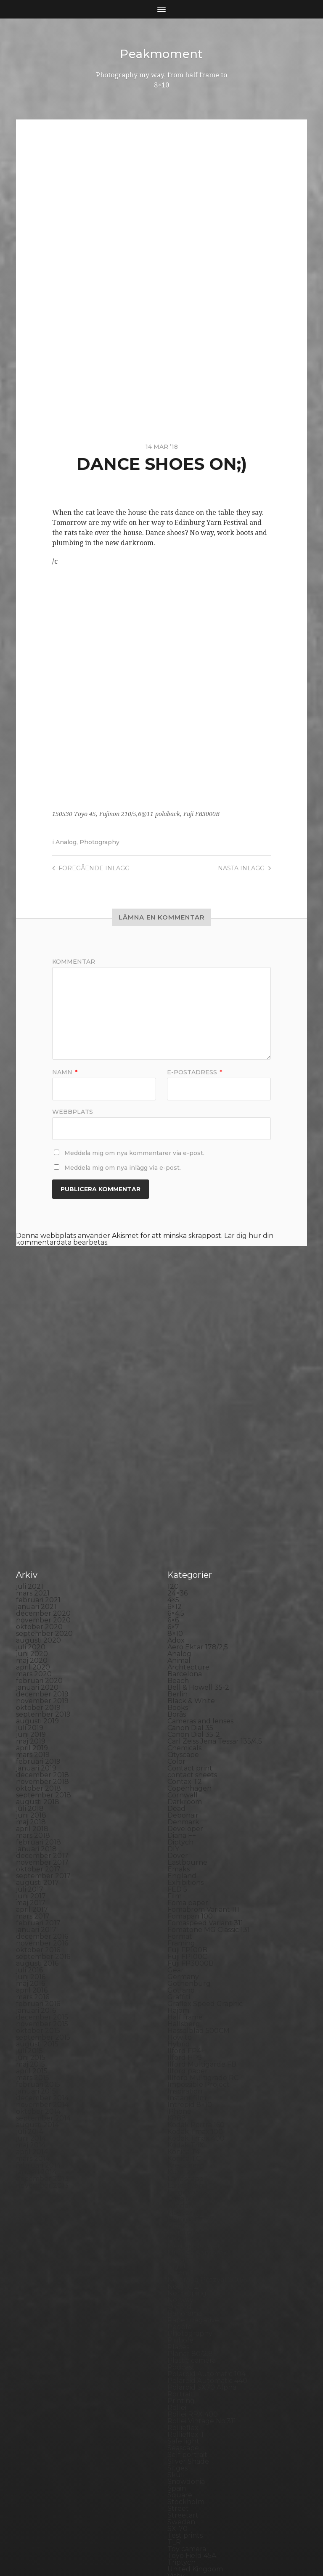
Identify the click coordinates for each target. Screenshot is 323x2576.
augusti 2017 (37, 1730)
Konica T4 (183, 1999)
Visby (176, 2423)
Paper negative (193, 2167)
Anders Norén (176, 2547)
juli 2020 (30, 1494)
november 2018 (42, 1629)
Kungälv (181, 2019)
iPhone (179, 1959)
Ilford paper (187, 1918)
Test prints (185, 2383)
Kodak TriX (185, 1992)
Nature (179, 2107)
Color (176, 1609)
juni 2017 (31, 1743)
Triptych (181, 2410)
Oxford (179, 2154)
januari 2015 (36, 1939)
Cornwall (182, 1642)
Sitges (177, 2315)
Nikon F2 (182, 2120)
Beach (178, 1528)
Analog (66, 841)
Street (178, 2356)
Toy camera (186, 2396)
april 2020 (33, 1515)
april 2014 (32, 1999)
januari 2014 (36, 2019)
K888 (176, 1965)
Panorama (184, 2161)
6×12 (174, 1454)
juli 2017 (29, 1737)
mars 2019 (33, 1602)
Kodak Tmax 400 (196, 1986)
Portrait (180, 2241)
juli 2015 (29, 1898)
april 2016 (32, 1838)
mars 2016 (32, 1844)
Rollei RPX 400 (192, 2262)
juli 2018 (30, 1656)
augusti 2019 (37, 1568)
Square (179, 2342)
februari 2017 (38, 1770)
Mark (176, 2073)
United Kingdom (195, 2416)
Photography (99, 841)
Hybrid (178, 1891)
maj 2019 (30, 1589)
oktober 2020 (39, 1474)
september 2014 (43, 1965)
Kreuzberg (185, 2013)
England (181, 1723)
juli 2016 (29, 1817)
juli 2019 (29, 1575)
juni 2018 (31, 1663)
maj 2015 (30, 1912)
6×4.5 (175, 1461)
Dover (177, 1703)
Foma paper (187, 1750)
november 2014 (42, 1952)
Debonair (183, 1663)
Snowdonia (186, 2329)
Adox (176, 1488)
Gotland (181, 1838)
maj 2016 (30, 1831)
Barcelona (184, 1521)
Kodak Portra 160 (196, 1972)
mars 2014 (33, 2006)
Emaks (178, 1716)
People (179, 2174)
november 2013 (42, 2033)
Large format (189, 2039)
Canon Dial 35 (190, 1575)
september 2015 (43, 1885)
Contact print (189, 1615)
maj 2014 (30, 1992)
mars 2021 (33, 1440)
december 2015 (42, 1864)
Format (179, 1784)
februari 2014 (38, 2013)
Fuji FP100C (187, 1804)
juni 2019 (31, 1582)
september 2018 (43, 1642)
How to (179, 1885)
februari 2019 (38, 1609)
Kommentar (73, 961)
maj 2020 (32, 1508)
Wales (177, 2437)
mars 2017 (33, 1764)
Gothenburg (189, 1831)
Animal (179, 1508)
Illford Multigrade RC (202, 1925)
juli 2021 (29, 1434)
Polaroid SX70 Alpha (201, 2235)
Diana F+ (181, 1683)
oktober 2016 (38, 1797)
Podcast (181, 2214)
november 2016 (42, 1790)
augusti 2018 (37, 1649)
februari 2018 (38, 1689)
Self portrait (187, 2302)
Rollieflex (183, 2275)
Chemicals (184, 1595)
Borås (176, 1562)
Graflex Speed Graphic (205, 1851)
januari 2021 (36, 1454)
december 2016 (42, 1784)
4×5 (173, 1447)
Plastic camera (191, 2208)
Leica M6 (181, 2046)
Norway (180, 2147)
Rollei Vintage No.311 (201, 2268)
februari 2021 (38, 1447)
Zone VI (180, 2457)
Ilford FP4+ (186, 1898)
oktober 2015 (38, 1878)
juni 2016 (30, 1824)
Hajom (178, 1858)
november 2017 (42, 1710)
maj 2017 (30, 1750)
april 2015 (32, 1918)
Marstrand (184, 2080)
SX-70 (177, 2376)
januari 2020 (37, 1535)
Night (176, 2114)
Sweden (181, 2369)
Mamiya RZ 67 (190, 2066)
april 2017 (32, 1757)
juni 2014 (31, 1986)
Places (178, 2194)
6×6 (173, 1467)
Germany (183, 1824)
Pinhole (180, 2188)
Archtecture (188, 1515)
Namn (64, 1072)
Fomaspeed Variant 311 (205, 1770)
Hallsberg (183, 1871)
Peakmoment (161, 54)
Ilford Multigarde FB (201, 1912)
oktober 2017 (38, 1716)
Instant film (186, 1945)
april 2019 (32, 1595)
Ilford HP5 (184, 1905)
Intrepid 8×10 (189, 1952)
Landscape (185, 2026)
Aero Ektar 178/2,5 (197, 1494)
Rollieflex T (186, 2282)
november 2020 (43, 1467)
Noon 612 (182, 2134)
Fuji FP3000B (190, 1811)
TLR (174, 2389)
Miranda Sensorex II (200, 2100)
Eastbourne (187, 1710)
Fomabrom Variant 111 (203, 1757)
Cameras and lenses (200, 1568)
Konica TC (184, 2006)
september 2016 (43, 1804)
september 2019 (43, 1562)
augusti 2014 (37, 1972)
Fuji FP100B (187, 1797)
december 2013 (42, 2026)
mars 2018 (33, 1683)
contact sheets (192, 1622)
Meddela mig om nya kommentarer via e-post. (134, 1152)
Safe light (183, 2288)
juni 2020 (32, 1501)
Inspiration (184, 1939)
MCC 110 (180, 2087)
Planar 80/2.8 (190, 2201)
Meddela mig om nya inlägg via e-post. (122, 1167)
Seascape (183, 2295)
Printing (181, 2248)
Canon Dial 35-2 (193, 1582)
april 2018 (32, 1676)
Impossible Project (198, 1932)
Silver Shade (188, 2309)
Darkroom (184, 1649)
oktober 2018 (38, 1636)
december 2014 (42, 1945)
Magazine (183, 2060)
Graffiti (178, 1844)
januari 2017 (36, 1777)
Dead (176, 1656)
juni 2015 (30, 1905)
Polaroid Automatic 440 (207, 2228)
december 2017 (42, 1703)
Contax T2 (184, 1629)
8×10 (175, 1481)
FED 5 (177, 1737)
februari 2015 (38, 1932)
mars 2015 (32, 1925)
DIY (173, 1696)
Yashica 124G (188, 2443)
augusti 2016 (37, 1811)
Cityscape (183, 1602)
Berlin (177, 1541)
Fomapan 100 (190, 1764)
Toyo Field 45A (191, 2403)
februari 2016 (38, 1851)
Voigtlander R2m (196, 2430)
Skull (176, 2322)
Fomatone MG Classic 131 (208, 1777)
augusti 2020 (38, 1488)
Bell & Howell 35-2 (198, 1535)
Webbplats (72, 1111)
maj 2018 (31, 1669)
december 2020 (43, 1461)
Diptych (180, 1689)
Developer (185, 1676)
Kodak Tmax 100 (195, 1979)
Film (174, 1743)
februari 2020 (39, 1528)
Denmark (183, 1669)
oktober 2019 (38, 1555)
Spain (176, 2336)
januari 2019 (36, 1615)
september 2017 (43, 1723)
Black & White (191, 1548)
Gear (175, 1817)
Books (177, 1555)
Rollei (176, 2255)
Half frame (185, 1864)
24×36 (177, 1440)
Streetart (183, 2363)
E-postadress (194, 1072)
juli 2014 (29, 1979)
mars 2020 (34, 1521)
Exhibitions (185, 1730)
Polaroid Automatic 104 (206, 2221)
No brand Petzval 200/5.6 (209, 2127)
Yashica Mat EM (193, 2450)
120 (173, 1434)
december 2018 (42, 1622)
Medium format (193, 2093)
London (180, 2053)
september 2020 (44, 1481)
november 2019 (42, 1548)
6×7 (173, 1474)
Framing (181, 1790)
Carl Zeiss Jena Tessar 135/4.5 (214, 1589)
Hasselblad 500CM (198, 1878)
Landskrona (187, 2033)
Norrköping (187, 2140)
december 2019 (42, 1541)
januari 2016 (36, 1858)
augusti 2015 (37, 1891)
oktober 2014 (38, 1959)
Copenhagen (189, 1636)
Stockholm (185, 2349)
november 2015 (42, 1871)
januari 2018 (36, 1696)
